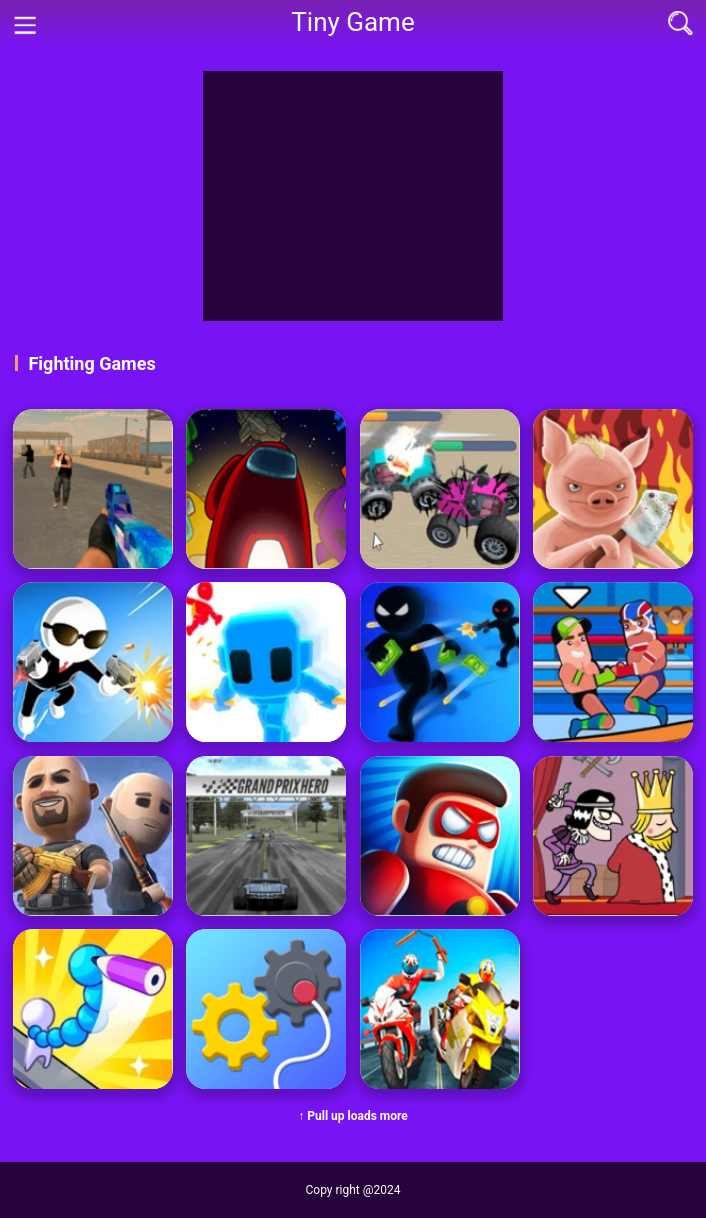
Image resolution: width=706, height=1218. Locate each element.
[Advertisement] (353, 196)
